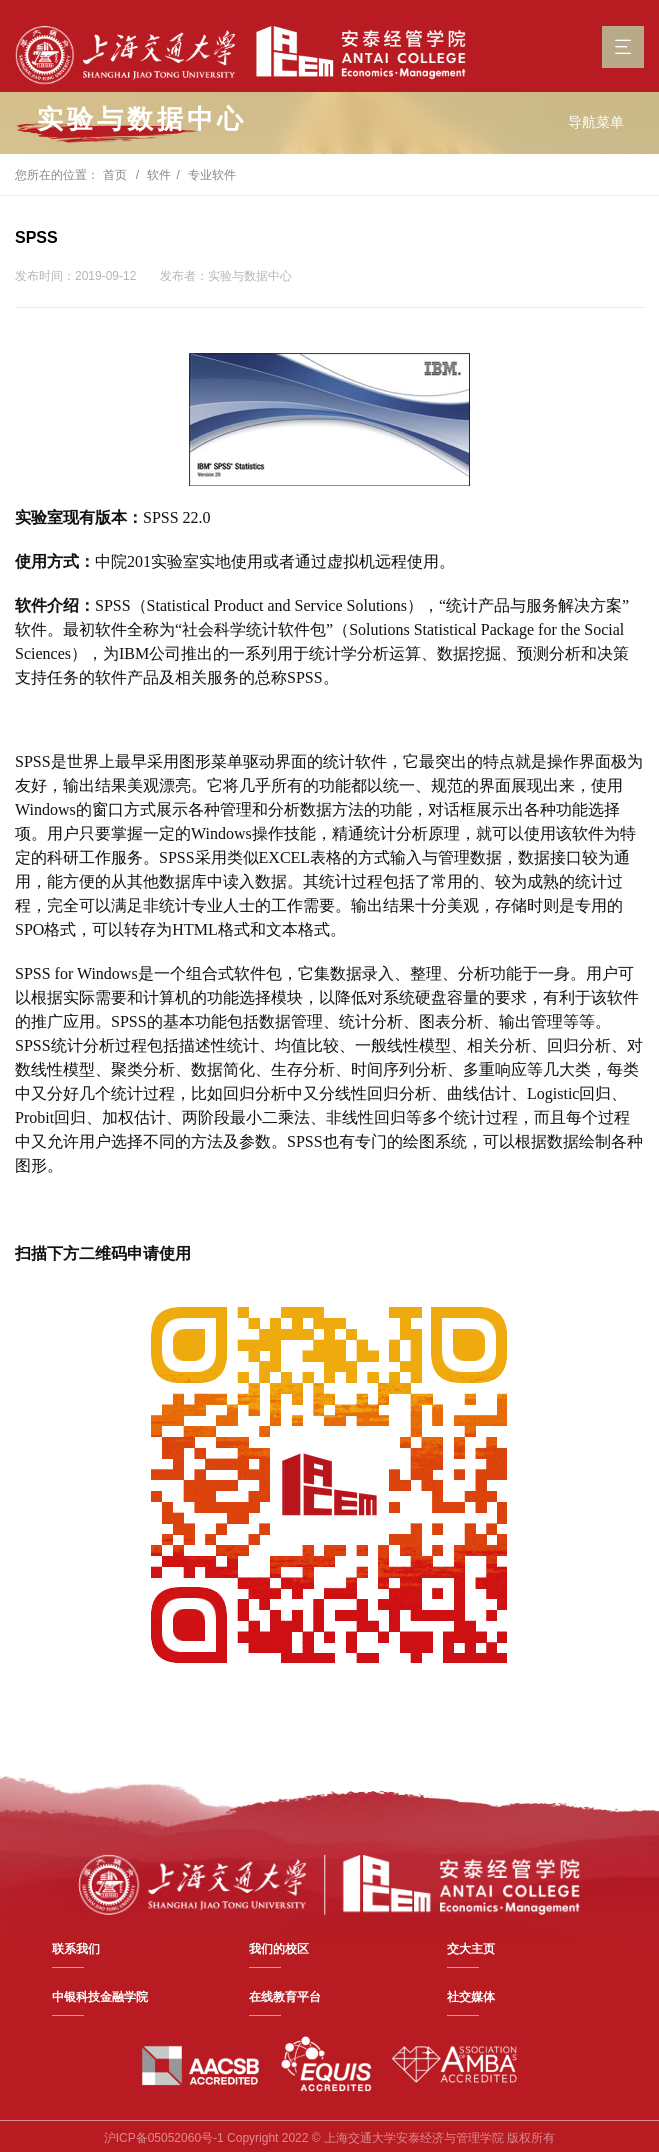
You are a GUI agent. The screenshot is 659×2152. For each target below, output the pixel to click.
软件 (159, 175)
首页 (115, 175)
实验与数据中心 (142, 119)
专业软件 (212, 175)
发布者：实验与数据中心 (226, 276)
